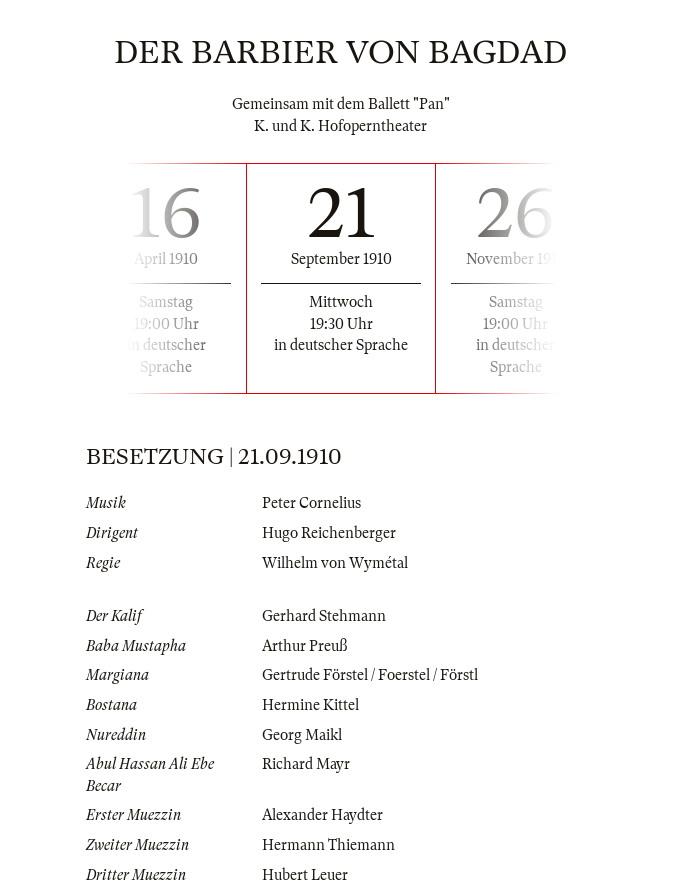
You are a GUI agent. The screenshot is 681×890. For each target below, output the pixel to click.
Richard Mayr (306, 764)
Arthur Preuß (304, 646)
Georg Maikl (302, 735)
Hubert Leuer (305, 875)
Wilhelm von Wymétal (335, 563)
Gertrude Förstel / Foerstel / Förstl (370, 675)
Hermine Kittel (310, 705)
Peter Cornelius (311, 503)
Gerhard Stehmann (324, 616)
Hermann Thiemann (328, 845)
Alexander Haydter (322, 815)
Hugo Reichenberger (329, 533)
